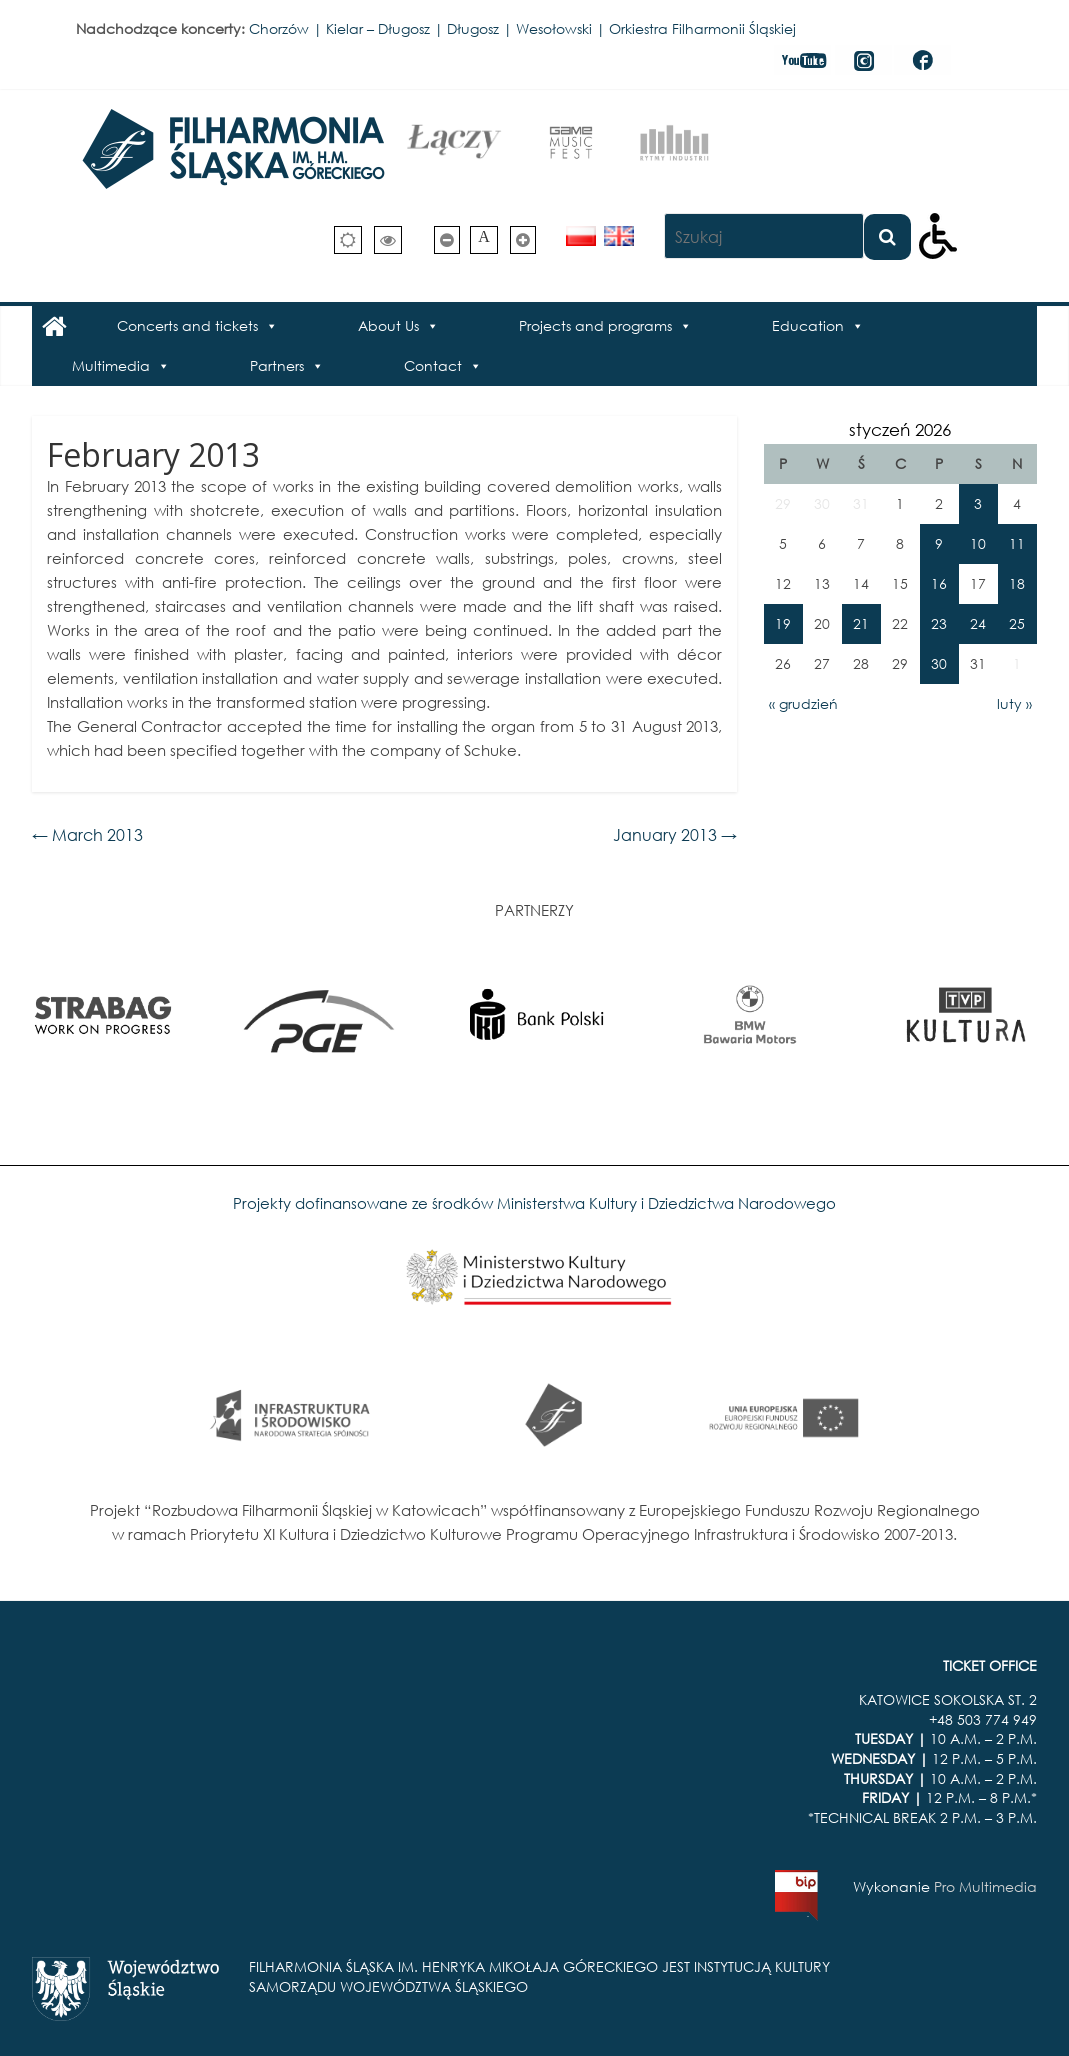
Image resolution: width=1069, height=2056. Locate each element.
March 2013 (87, 834)
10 (978, 543)
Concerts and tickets (187, 325)
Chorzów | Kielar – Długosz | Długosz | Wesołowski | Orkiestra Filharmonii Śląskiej (522, 28)
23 (939, 623)
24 (978, 623)
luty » (1014, 703)
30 (939, 663)
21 (861, 623)
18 (1017, 583)
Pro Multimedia (985, 1886)
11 (1017, 543)
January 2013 (675, 834)
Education (808, 325)
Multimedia (111, 365)
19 (783, 623)
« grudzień (803, 703)
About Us (388, 325)
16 (939, 583)
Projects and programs (595, 325)
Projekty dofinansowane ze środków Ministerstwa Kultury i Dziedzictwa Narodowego (534, 1203)
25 (1017, 623)
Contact (433, 365)
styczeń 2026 (900, 429)
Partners (277, 365)
